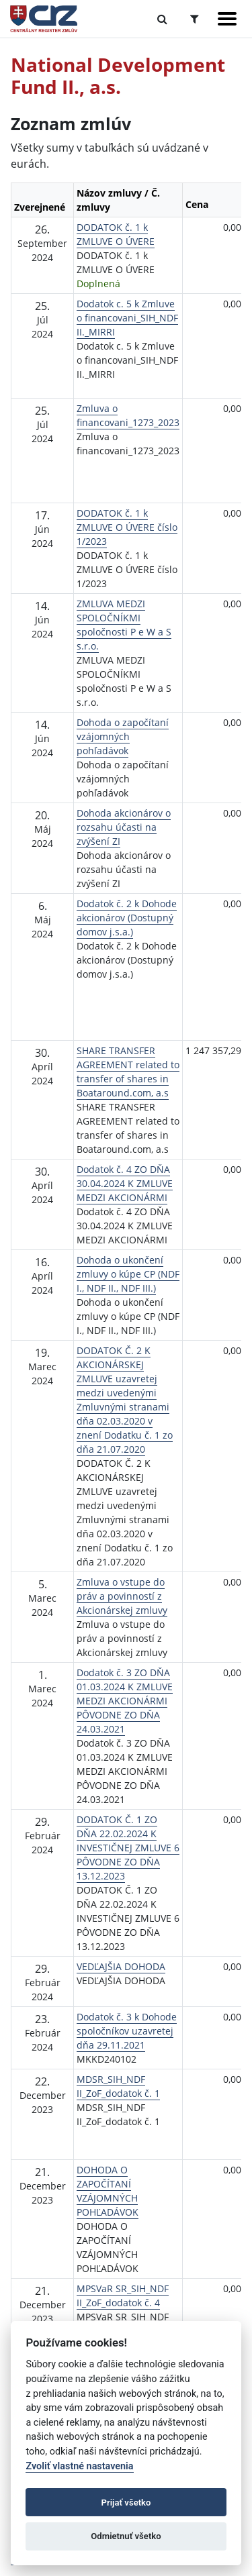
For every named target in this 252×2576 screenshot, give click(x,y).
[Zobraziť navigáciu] (227, 19)
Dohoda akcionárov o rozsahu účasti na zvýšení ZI (124, 827)
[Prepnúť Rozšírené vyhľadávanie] (194, 19)
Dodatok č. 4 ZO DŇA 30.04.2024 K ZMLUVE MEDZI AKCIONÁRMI (125, 1183)
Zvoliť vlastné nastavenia (79, 2466)
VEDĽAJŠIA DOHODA (121, 1966)
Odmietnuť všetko (126, 2536)
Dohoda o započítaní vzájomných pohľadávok (123, 736)
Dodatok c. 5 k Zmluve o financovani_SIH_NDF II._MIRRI (127, 317)
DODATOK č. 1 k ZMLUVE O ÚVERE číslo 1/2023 (127, 527)
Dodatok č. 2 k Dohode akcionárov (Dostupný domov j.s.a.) (127, 917)
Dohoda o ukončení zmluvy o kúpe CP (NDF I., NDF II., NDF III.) (128, 1273)
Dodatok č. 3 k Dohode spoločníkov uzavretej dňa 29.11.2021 (127, 2030)
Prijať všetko (126, 2502)
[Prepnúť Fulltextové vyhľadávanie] (162, 19)
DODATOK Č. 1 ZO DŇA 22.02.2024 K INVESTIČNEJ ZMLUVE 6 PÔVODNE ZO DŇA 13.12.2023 (128, 1847)
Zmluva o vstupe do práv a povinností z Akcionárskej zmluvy (122, 1596)
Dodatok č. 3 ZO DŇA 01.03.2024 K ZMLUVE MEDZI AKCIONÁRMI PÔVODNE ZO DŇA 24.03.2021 (125, 1700)
